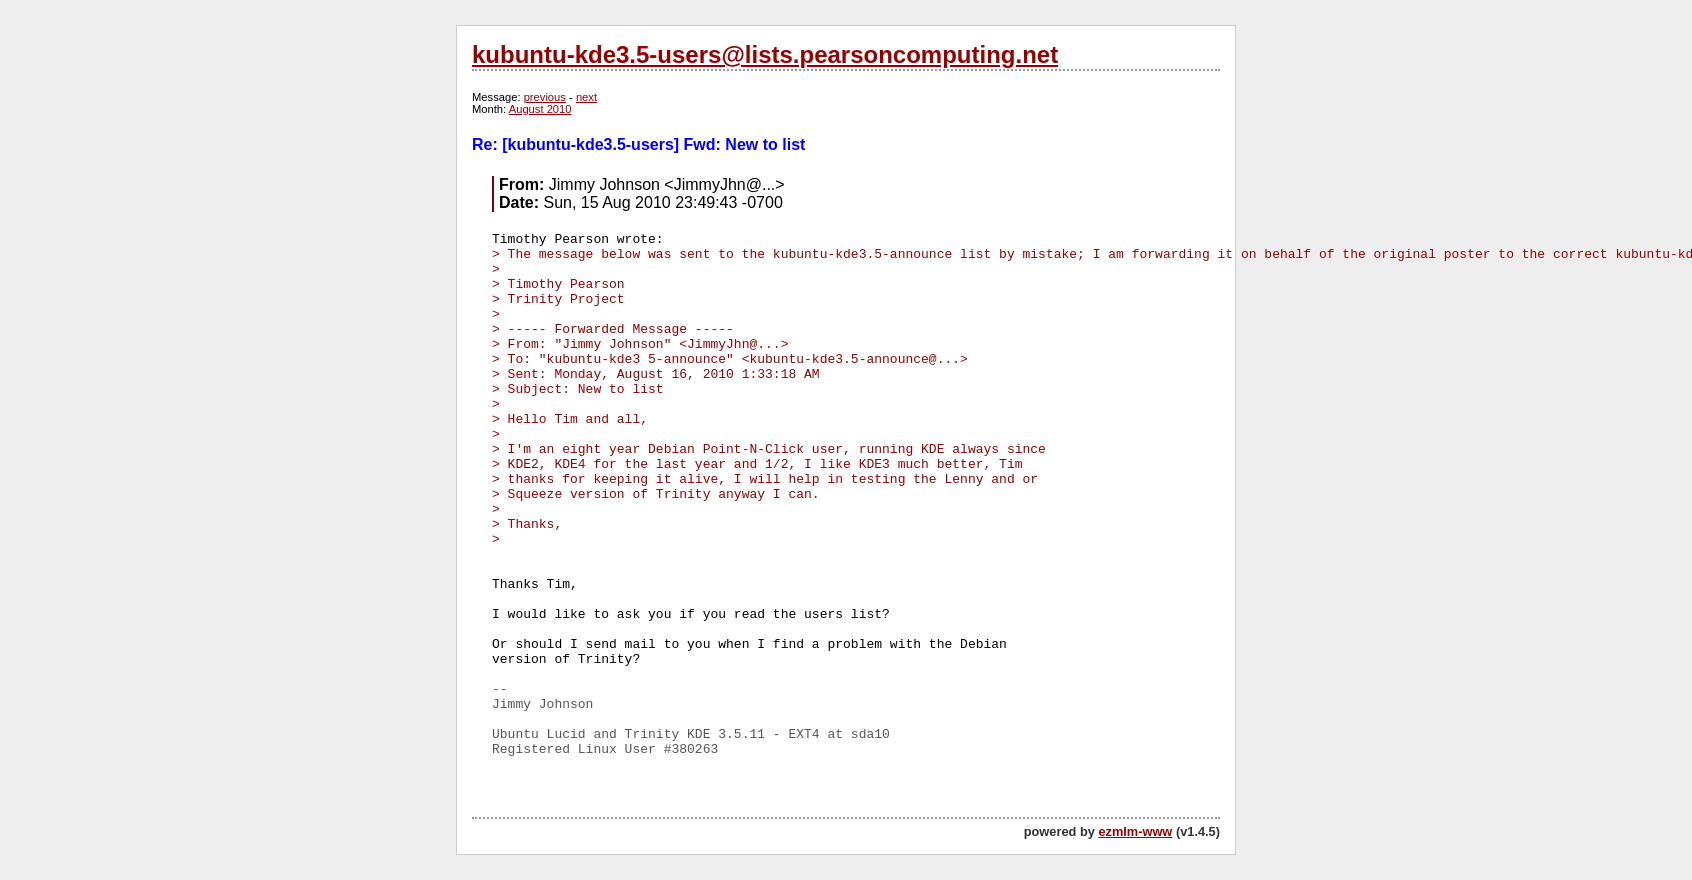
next (586, 97)
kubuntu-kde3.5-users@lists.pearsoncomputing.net (765, 54)
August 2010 (540, 109)
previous (545, 97)
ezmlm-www (1135, 831)
